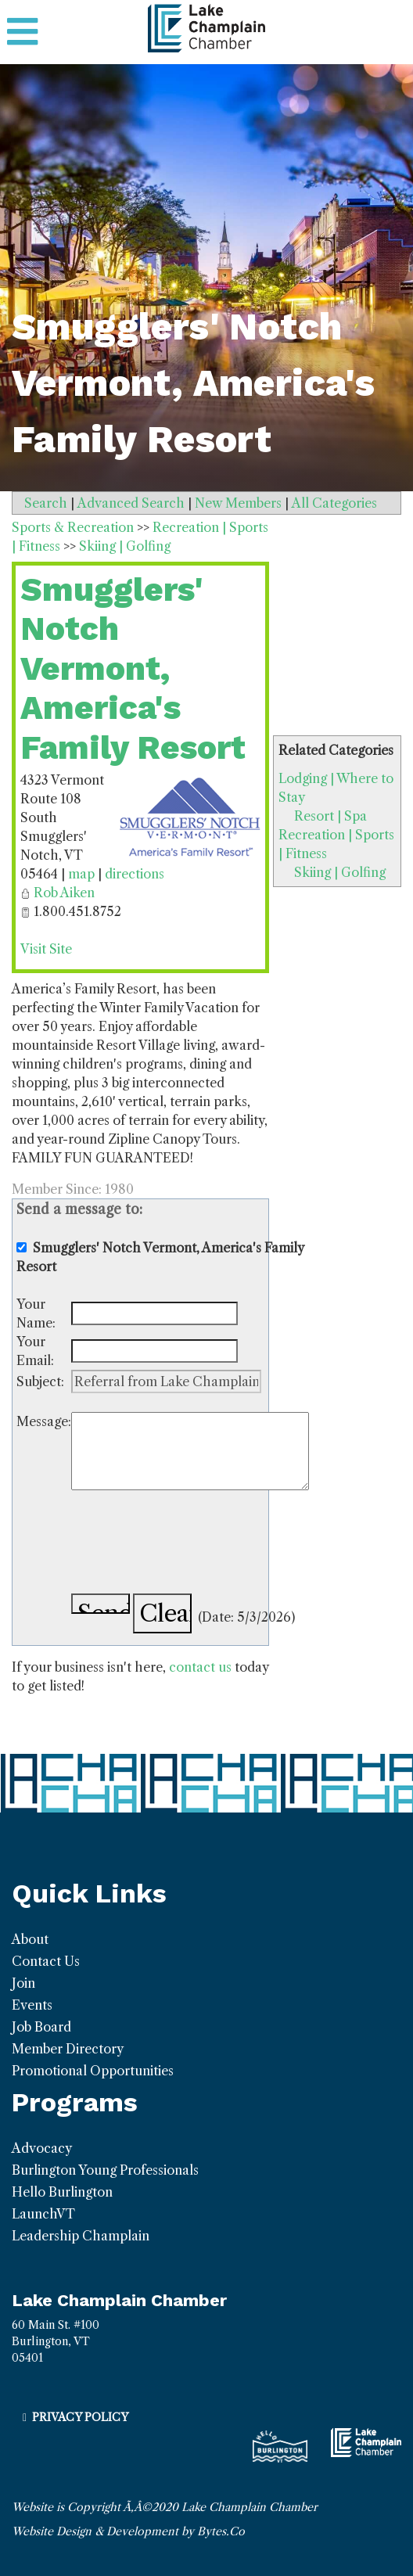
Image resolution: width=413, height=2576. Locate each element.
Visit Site (46, 949)
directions (134, 874)
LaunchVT (43, 2214)
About (30, 1939)
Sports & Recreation (73, 527)
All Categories (334, 503)
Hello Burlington (62, 2192)
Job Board (41, 2027)
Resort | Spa (330, 816)
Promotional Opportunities (93, 2070)
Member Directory (68, 2049)
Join (23, 1983)
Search (45, 503)
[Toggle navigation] (22, 32)
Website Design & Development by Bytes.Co (128, 2531)
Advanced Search (131, 503)
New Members (238, 503)
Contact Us (46, 1961)
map (81, 874)
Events (32, 2005)
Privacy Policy (80, 2417)
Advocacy (42, 2148)
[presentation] (190, 1544)
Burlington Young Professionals (105, 2170)
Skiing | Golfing (340, 872)
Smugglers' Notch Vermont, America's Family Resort (133, 668)
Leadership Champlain (80, 2236)
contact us (200, 1667)
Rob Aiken (64, 892)
